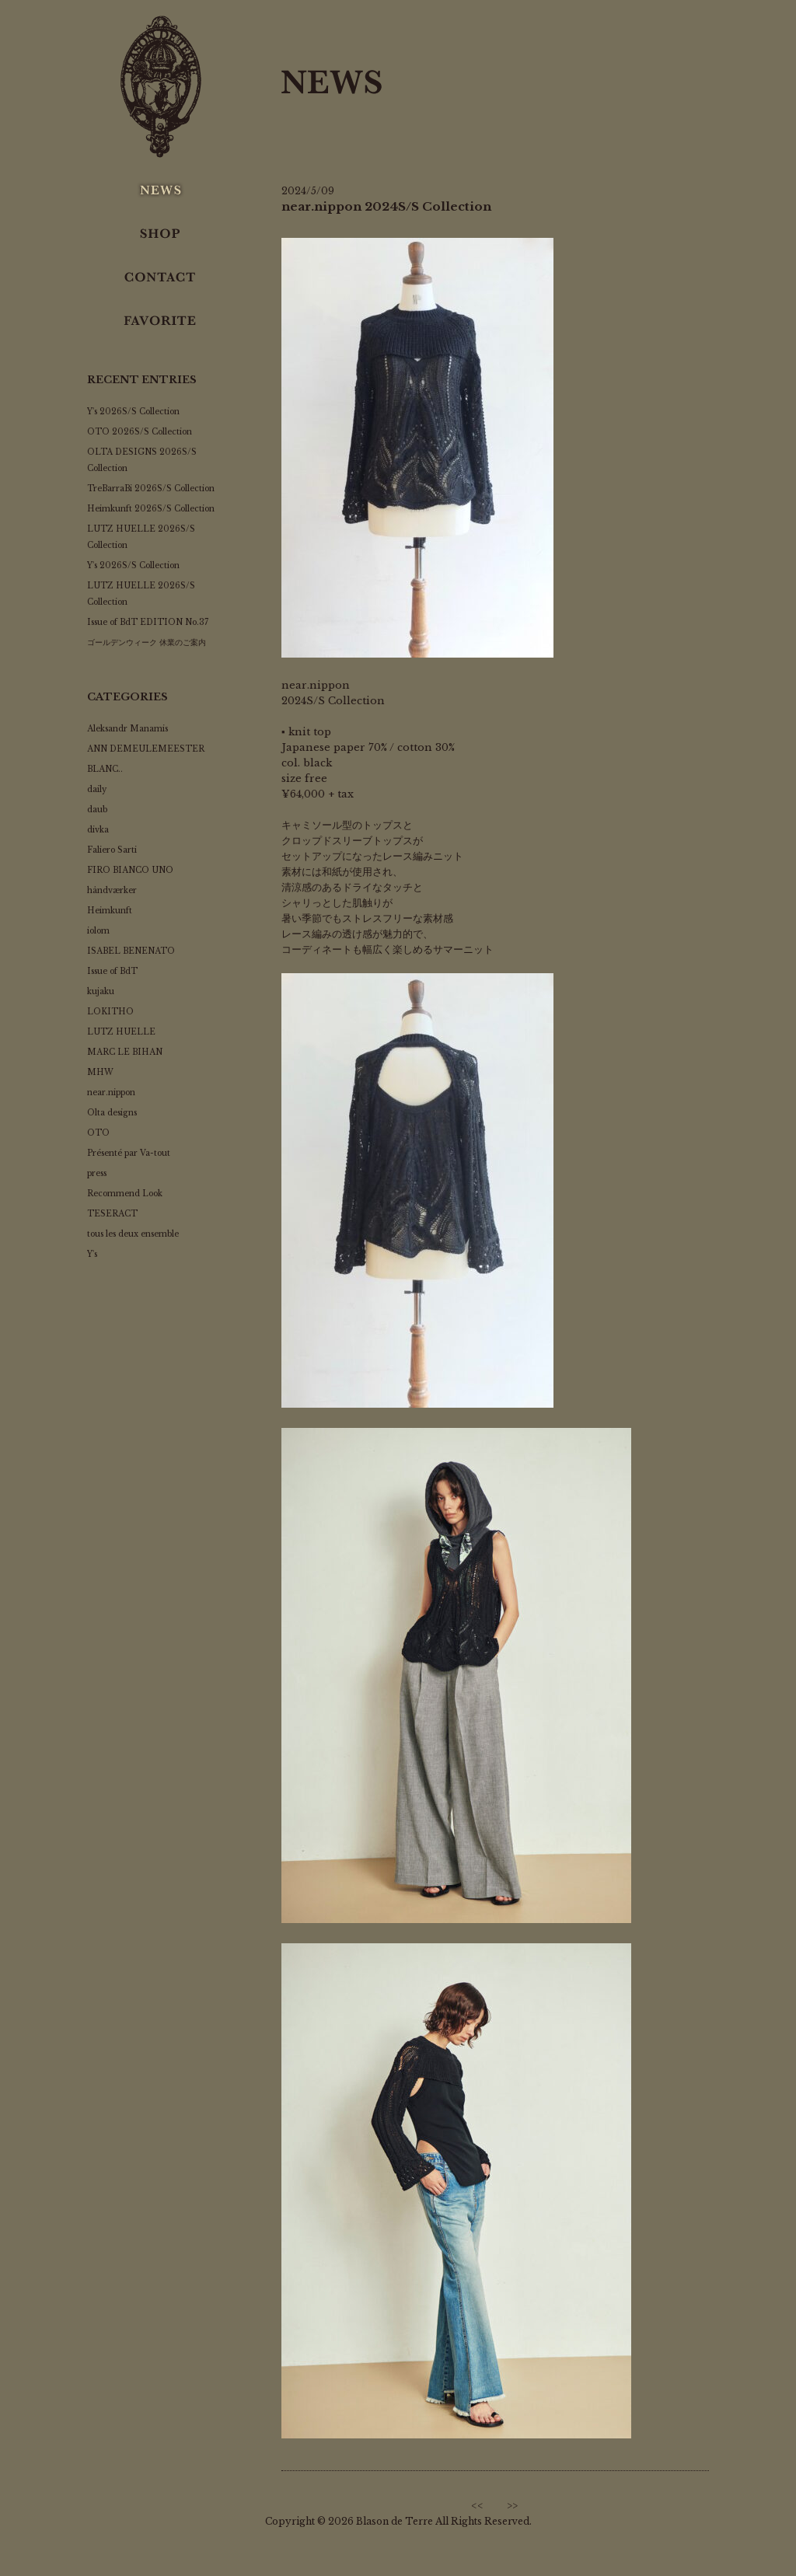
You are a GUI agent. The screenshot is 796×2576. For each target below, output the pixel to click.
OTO (98, 1133)
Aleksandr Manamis (127, 729)
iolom (98, 931)
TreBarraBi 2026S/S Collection (151, 488)
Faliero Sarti (112, 850)
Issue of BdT (112, 971)
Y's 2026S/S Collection (133, 412)
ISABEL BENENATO (131, 951)
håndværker (112, 890)
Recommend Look (124, 1194)
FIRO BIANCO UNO (130, 870)
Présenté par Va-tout (128, 1153)
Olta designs (112, 1113)
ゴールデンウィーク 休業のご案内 (146, 642)
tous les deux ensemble (133, 1234)
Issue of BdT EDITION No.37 (147, 622)
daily (96, 789)
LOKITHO (110, 1012)
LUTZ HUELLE (121, 1032)
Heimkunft (109, 911)
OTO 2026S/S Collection (139, 432)
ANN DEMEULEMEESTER (145, 749)
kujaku (100, 991)
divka (98, 830)
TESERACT (112, 1214)
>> (512, 2505)
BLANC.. (105, 769)
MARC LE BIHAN (124, 1052)
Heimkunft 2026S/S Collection (151, 509)
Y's (92, 1254)
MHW (100, 1072)
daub (97, 810)
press (96, 1173)
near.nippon (111, 1092)
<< (477, 2505)
